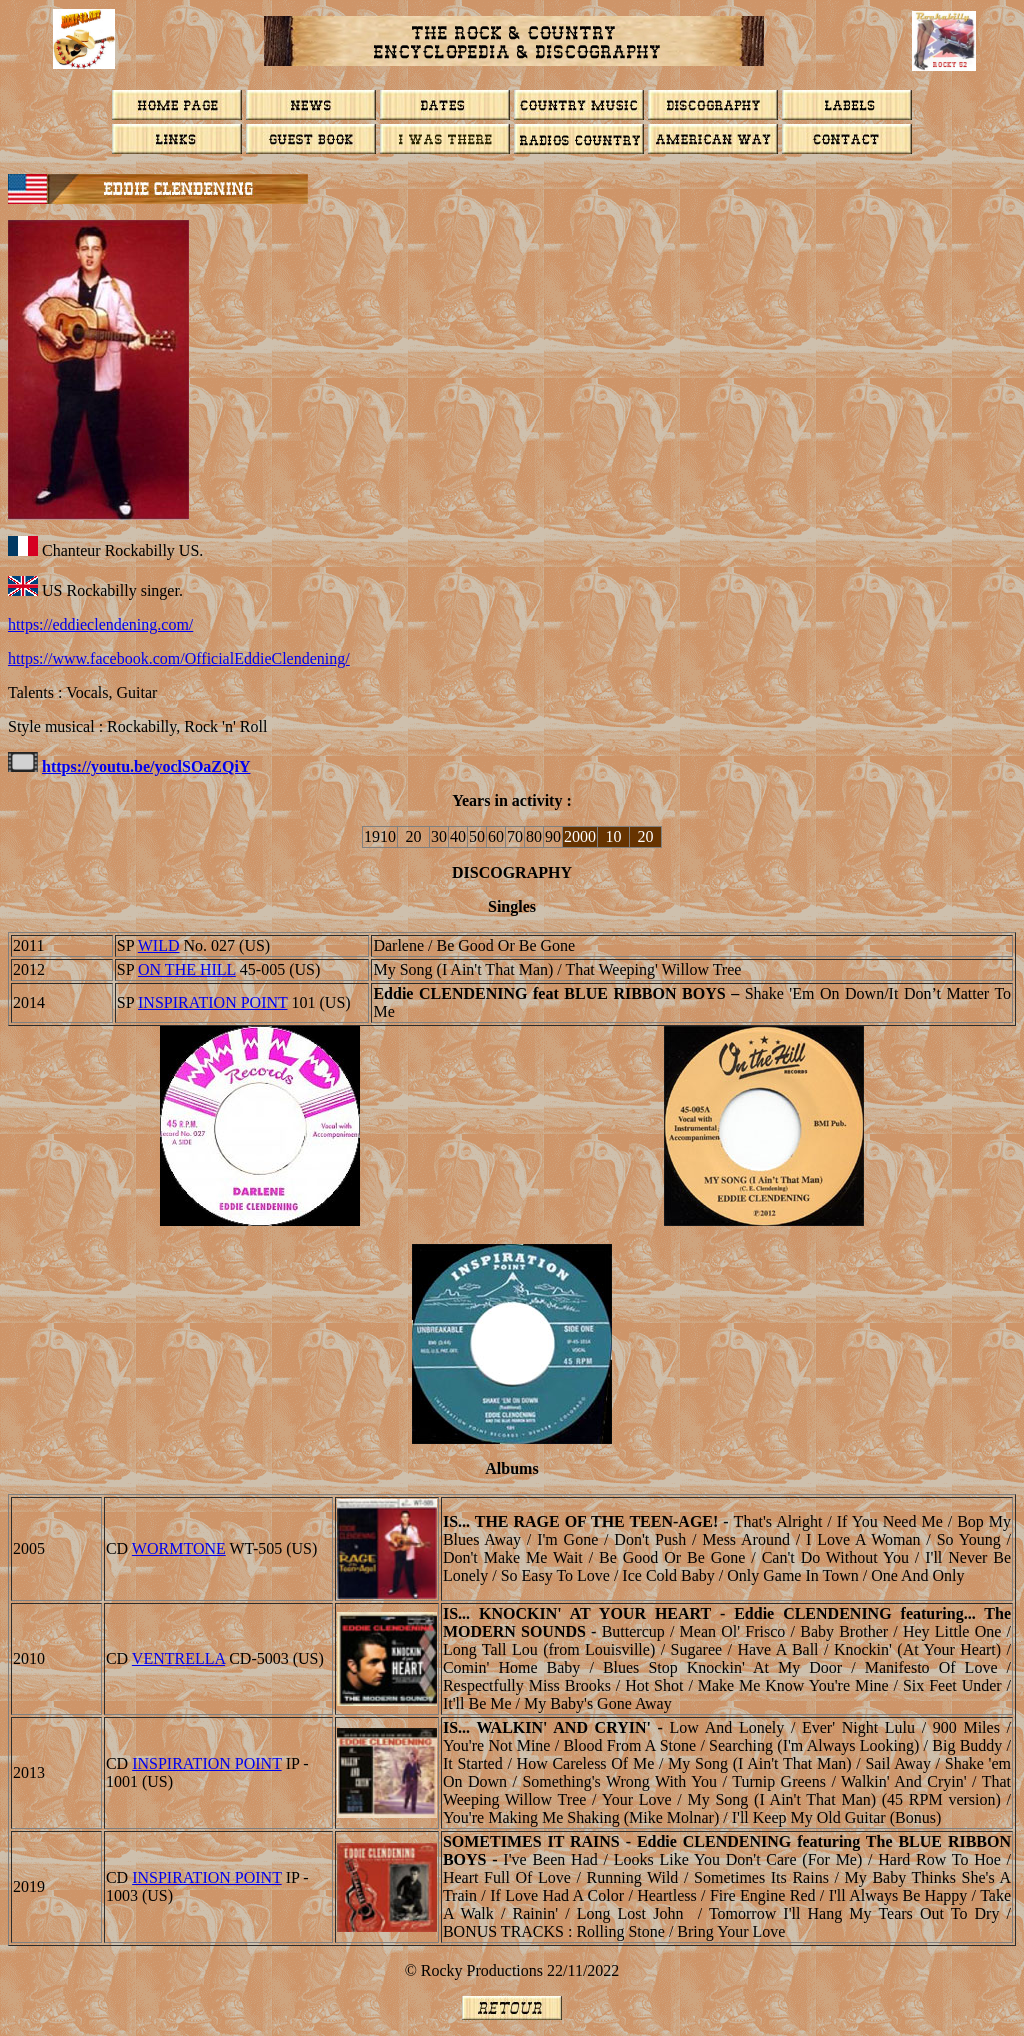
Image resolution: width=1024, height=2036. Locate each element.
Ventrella (178, 1658)
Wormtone (179, 1548)
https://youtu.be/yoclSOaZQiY (146, 766)
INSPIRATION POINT (213, 1002)
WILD (159, 945)
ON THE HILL (187, 969)
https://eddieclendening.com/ (100, 624)
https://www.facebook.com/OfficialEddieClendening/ (179, 658)
